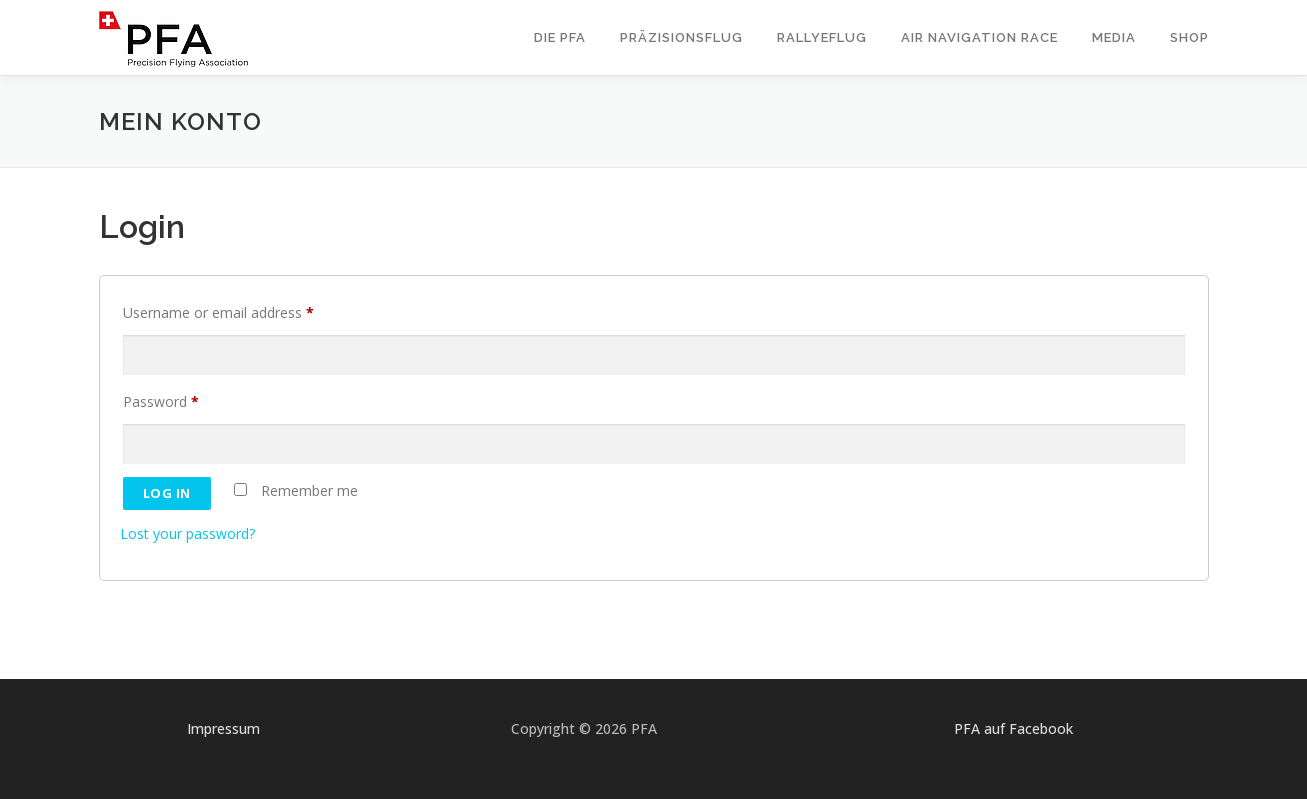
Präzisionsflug (681, 37)
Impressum (223, 728)
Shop (1189, 37)
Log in (167, 493)
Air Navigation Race (979, 37)
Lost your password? (187, 533)
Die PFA (560, 37)
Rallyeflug (822, 37)
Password (165, 402)
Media (1114, 37)
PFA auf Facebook (1013, 728)
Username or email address (222, 313)
